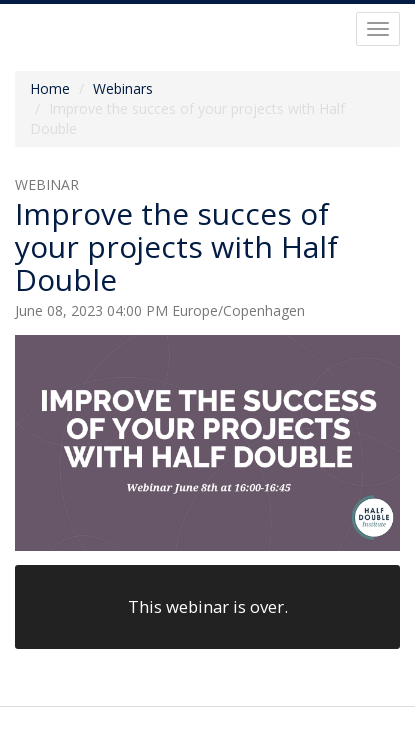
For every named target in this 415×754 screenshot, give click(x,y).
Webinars (123, 88)
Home (50, 88)
